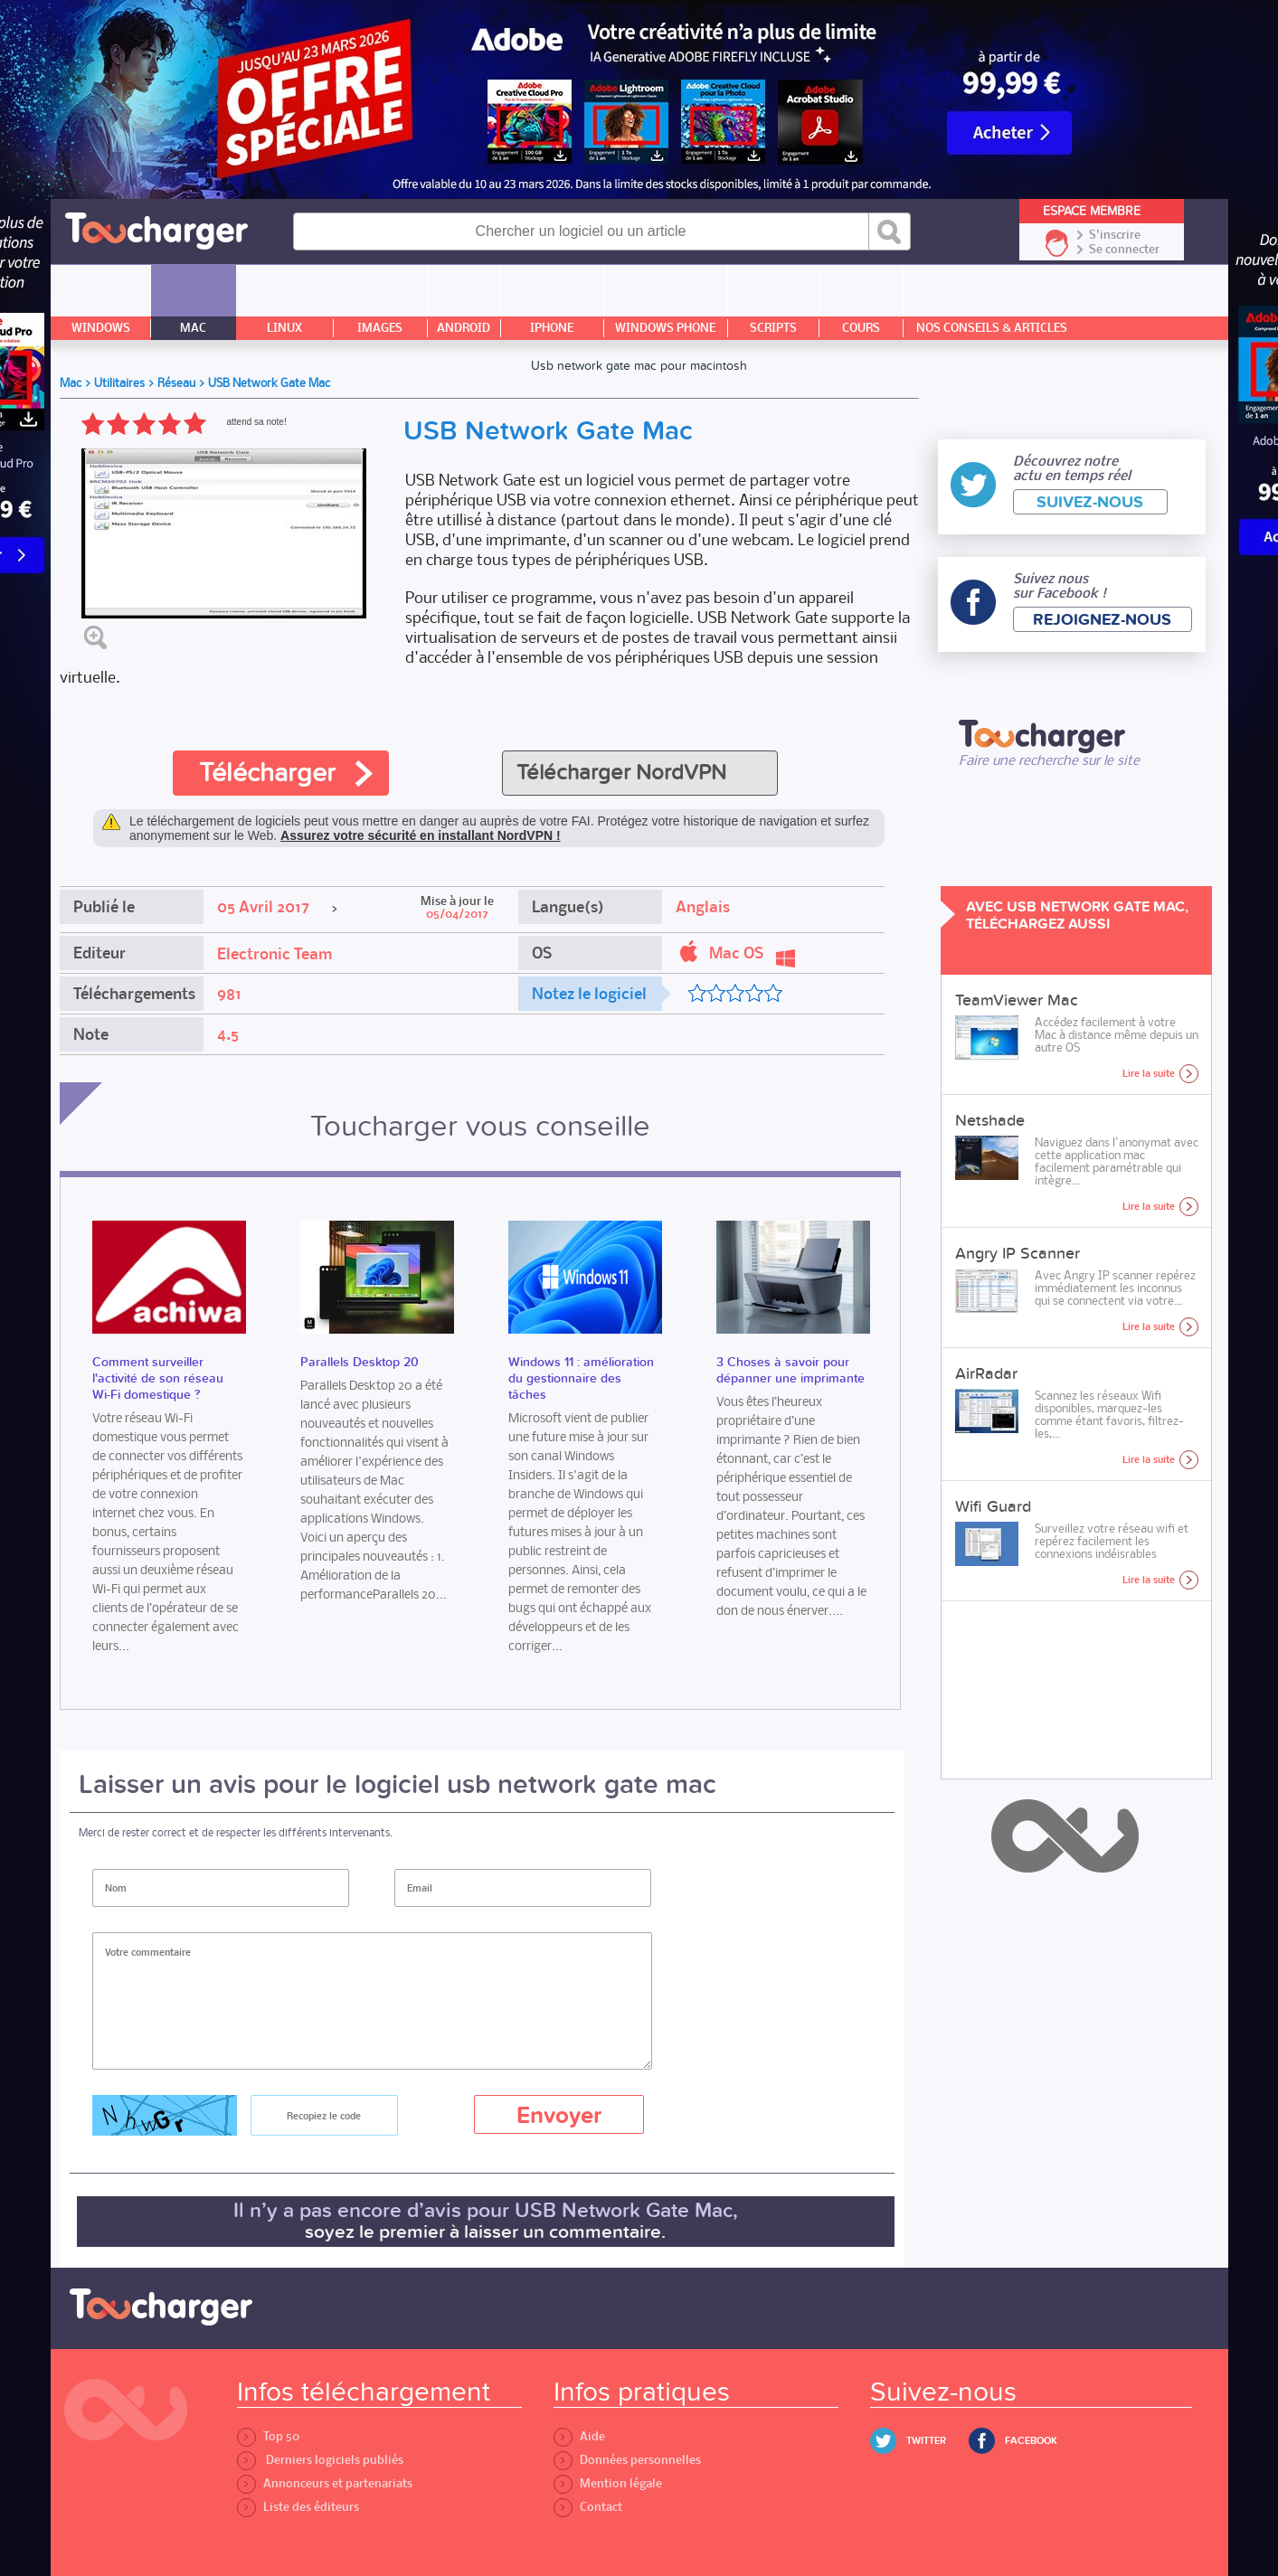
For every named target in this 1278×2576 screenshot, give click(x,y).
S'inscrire (1115, 235)
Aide (579, 2436)
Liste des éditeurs (298, 2506)
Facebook (1031, 2441)
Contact (588, 2506)
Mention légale (608, 2483)
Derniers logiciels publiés (320, 2459)
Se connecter (1124, 249)
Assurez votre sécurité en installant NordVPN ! (420, 835)
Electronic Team (274, 954)
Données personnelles (627, 2459)
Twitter (926, 2441)
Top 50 (268, 2436)
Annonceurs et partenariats (324, 2483)
